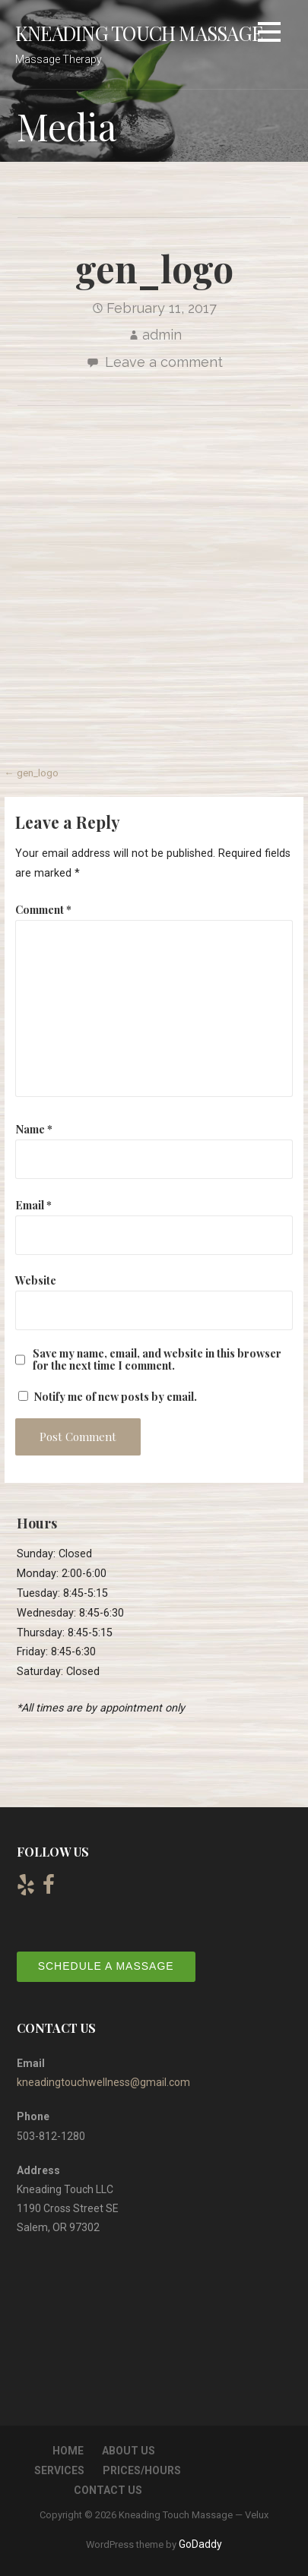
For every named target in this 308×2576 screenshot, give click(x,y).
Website (35, 1280)
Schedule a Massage (106, 1966)
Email (33, 1204)
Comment (43, 909)
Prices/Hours (142, 2470)
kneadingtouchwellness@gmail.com (103, 2082)
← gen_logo (32, 773)
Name (33, 1128)
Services (59, 2470)
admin (162, 335)
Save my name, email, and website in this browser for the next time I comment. (157, 1359)
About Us (128, 2451)
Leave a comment (164, 362)
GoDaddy (200, 2544)
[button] (269, 34)
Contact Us (108, 2490)
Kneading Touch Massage (138, 33)
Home (68, 2451)
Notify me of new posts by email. (115, 1396)
